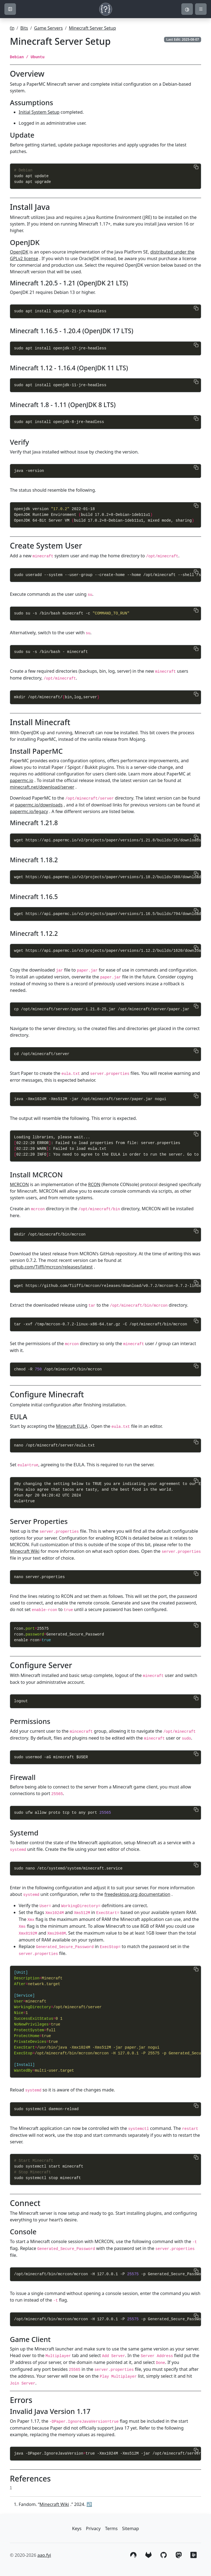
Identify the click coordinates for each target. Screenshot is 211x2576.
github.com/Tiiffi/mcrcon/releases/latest (51, 1267)
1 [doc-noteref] (11, 2487)
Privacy (93, 2528)
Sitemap (130, 2528)
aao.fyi (44, 2555)
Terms (111, 2528)
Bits (24, 28)
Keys (76, 2528)
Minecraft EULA (72, 1426)
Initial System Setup (39, 112)
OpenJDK (19, 252)
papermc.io (21, 780)
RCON (94, 1184)
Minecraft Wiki (25, 1551)
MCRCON (19, 1184)
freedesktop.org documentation (137, 1894)
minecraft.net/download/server (42, 787)
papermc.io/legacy (29, 811)
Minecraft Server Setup (92, 28)
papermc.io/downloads (39, 805)
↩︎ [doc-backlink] (89, 2504)
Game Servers (48, 28)
